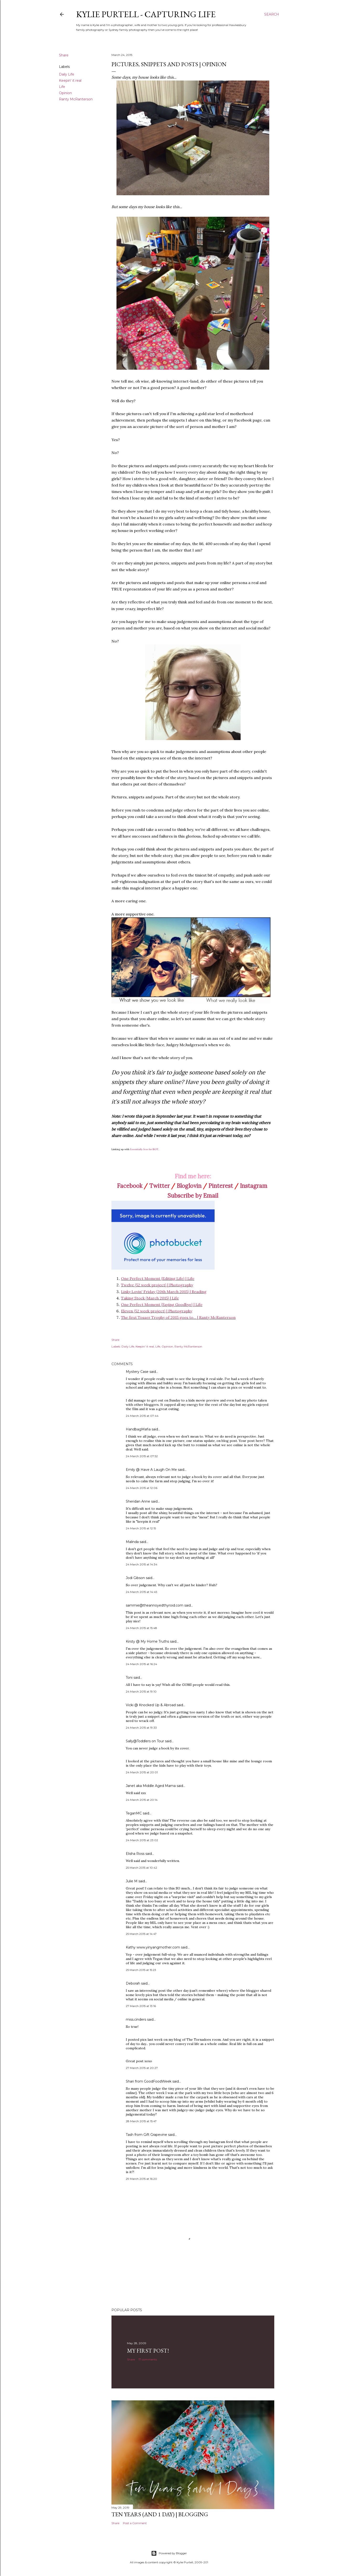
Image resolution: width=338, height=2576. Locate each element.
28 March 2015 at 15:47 (141, 2121)
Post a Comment (135, 2523)
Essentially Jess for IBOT (144, 1149)
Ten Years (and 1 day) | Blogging (159, 2514)
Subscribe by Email (193, 1195)
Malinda (132, 1542)
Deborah (133, 1983)
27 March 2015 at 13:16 (141, 2006)
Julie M (131, 1881)
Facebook (129, 1186)
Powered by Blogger (169, 2553)
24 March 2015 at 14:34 (141, 1564)
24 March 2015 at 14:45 (141, 1592)
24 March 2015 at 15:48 (141, 1628)
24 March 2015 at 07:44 (142, 1416)
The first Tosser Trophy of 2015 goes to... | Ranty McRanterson (178, 1317)
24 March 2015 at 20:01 (142, 1772)
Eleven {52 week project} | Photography (156, 1311)
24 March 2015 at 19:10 (141, 1691)
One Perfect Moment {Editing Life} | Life (157, 1278)
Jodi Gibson (135, 1578)
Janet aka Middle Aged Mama (151, 1786)
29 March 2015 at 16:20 (141, 2179)
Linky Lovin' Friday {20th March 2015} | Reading (163, 1291)
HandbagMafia (138, 1429)
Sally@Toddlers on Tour (145, 1741)
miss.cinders (136, 2019)
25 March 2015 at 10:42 (141, 1867)
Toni (129, 1677)
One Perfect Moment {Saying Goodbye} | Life (161, 1304)
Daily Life (66, 74)
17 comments (147, 2359)
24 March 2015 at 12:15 (141, 1528)
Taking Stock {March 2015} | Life (150, 1298)
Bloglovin (189, 1186)
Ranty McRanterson (76, 99)
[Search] (271, 14)
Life (62, 87)
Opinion (65, 93)
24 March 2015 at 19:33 (141, 1727)
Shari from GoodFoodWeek (148, 2081)
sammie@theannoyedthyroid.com (154, 1605)
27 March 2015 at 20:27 (142, 2068)
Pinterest (220, 1186)
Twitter (159, 1186)
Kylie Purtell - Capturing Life (146, 14)
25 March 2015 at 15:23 (141, 1970)
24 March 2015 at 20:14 (142, 1800)
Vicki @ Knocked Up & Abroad (151, 1705)
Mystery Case (137, 1371)
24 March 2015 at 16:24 (141, 1664)
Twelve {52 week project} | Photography (157, 1285)
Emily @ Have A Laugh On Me (151, 1469)
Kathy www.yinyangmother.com (153, 1947)
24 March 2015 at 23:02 (142, 1840)
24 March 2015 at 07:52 (142, 1456)
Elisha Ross (135, 1853)
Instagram (253, 1186)
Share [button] (64, 55)
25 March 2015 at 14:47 (141, 1934)
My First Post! (148, 2350)
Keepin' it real (70, 80)
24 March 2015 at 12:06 (141, 1488)
